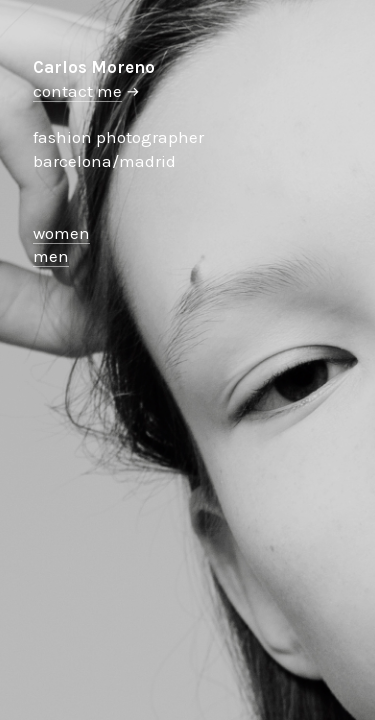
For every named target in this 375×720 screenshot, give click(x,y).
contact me (77, 91)
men (51, 256)
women (61, 233)
